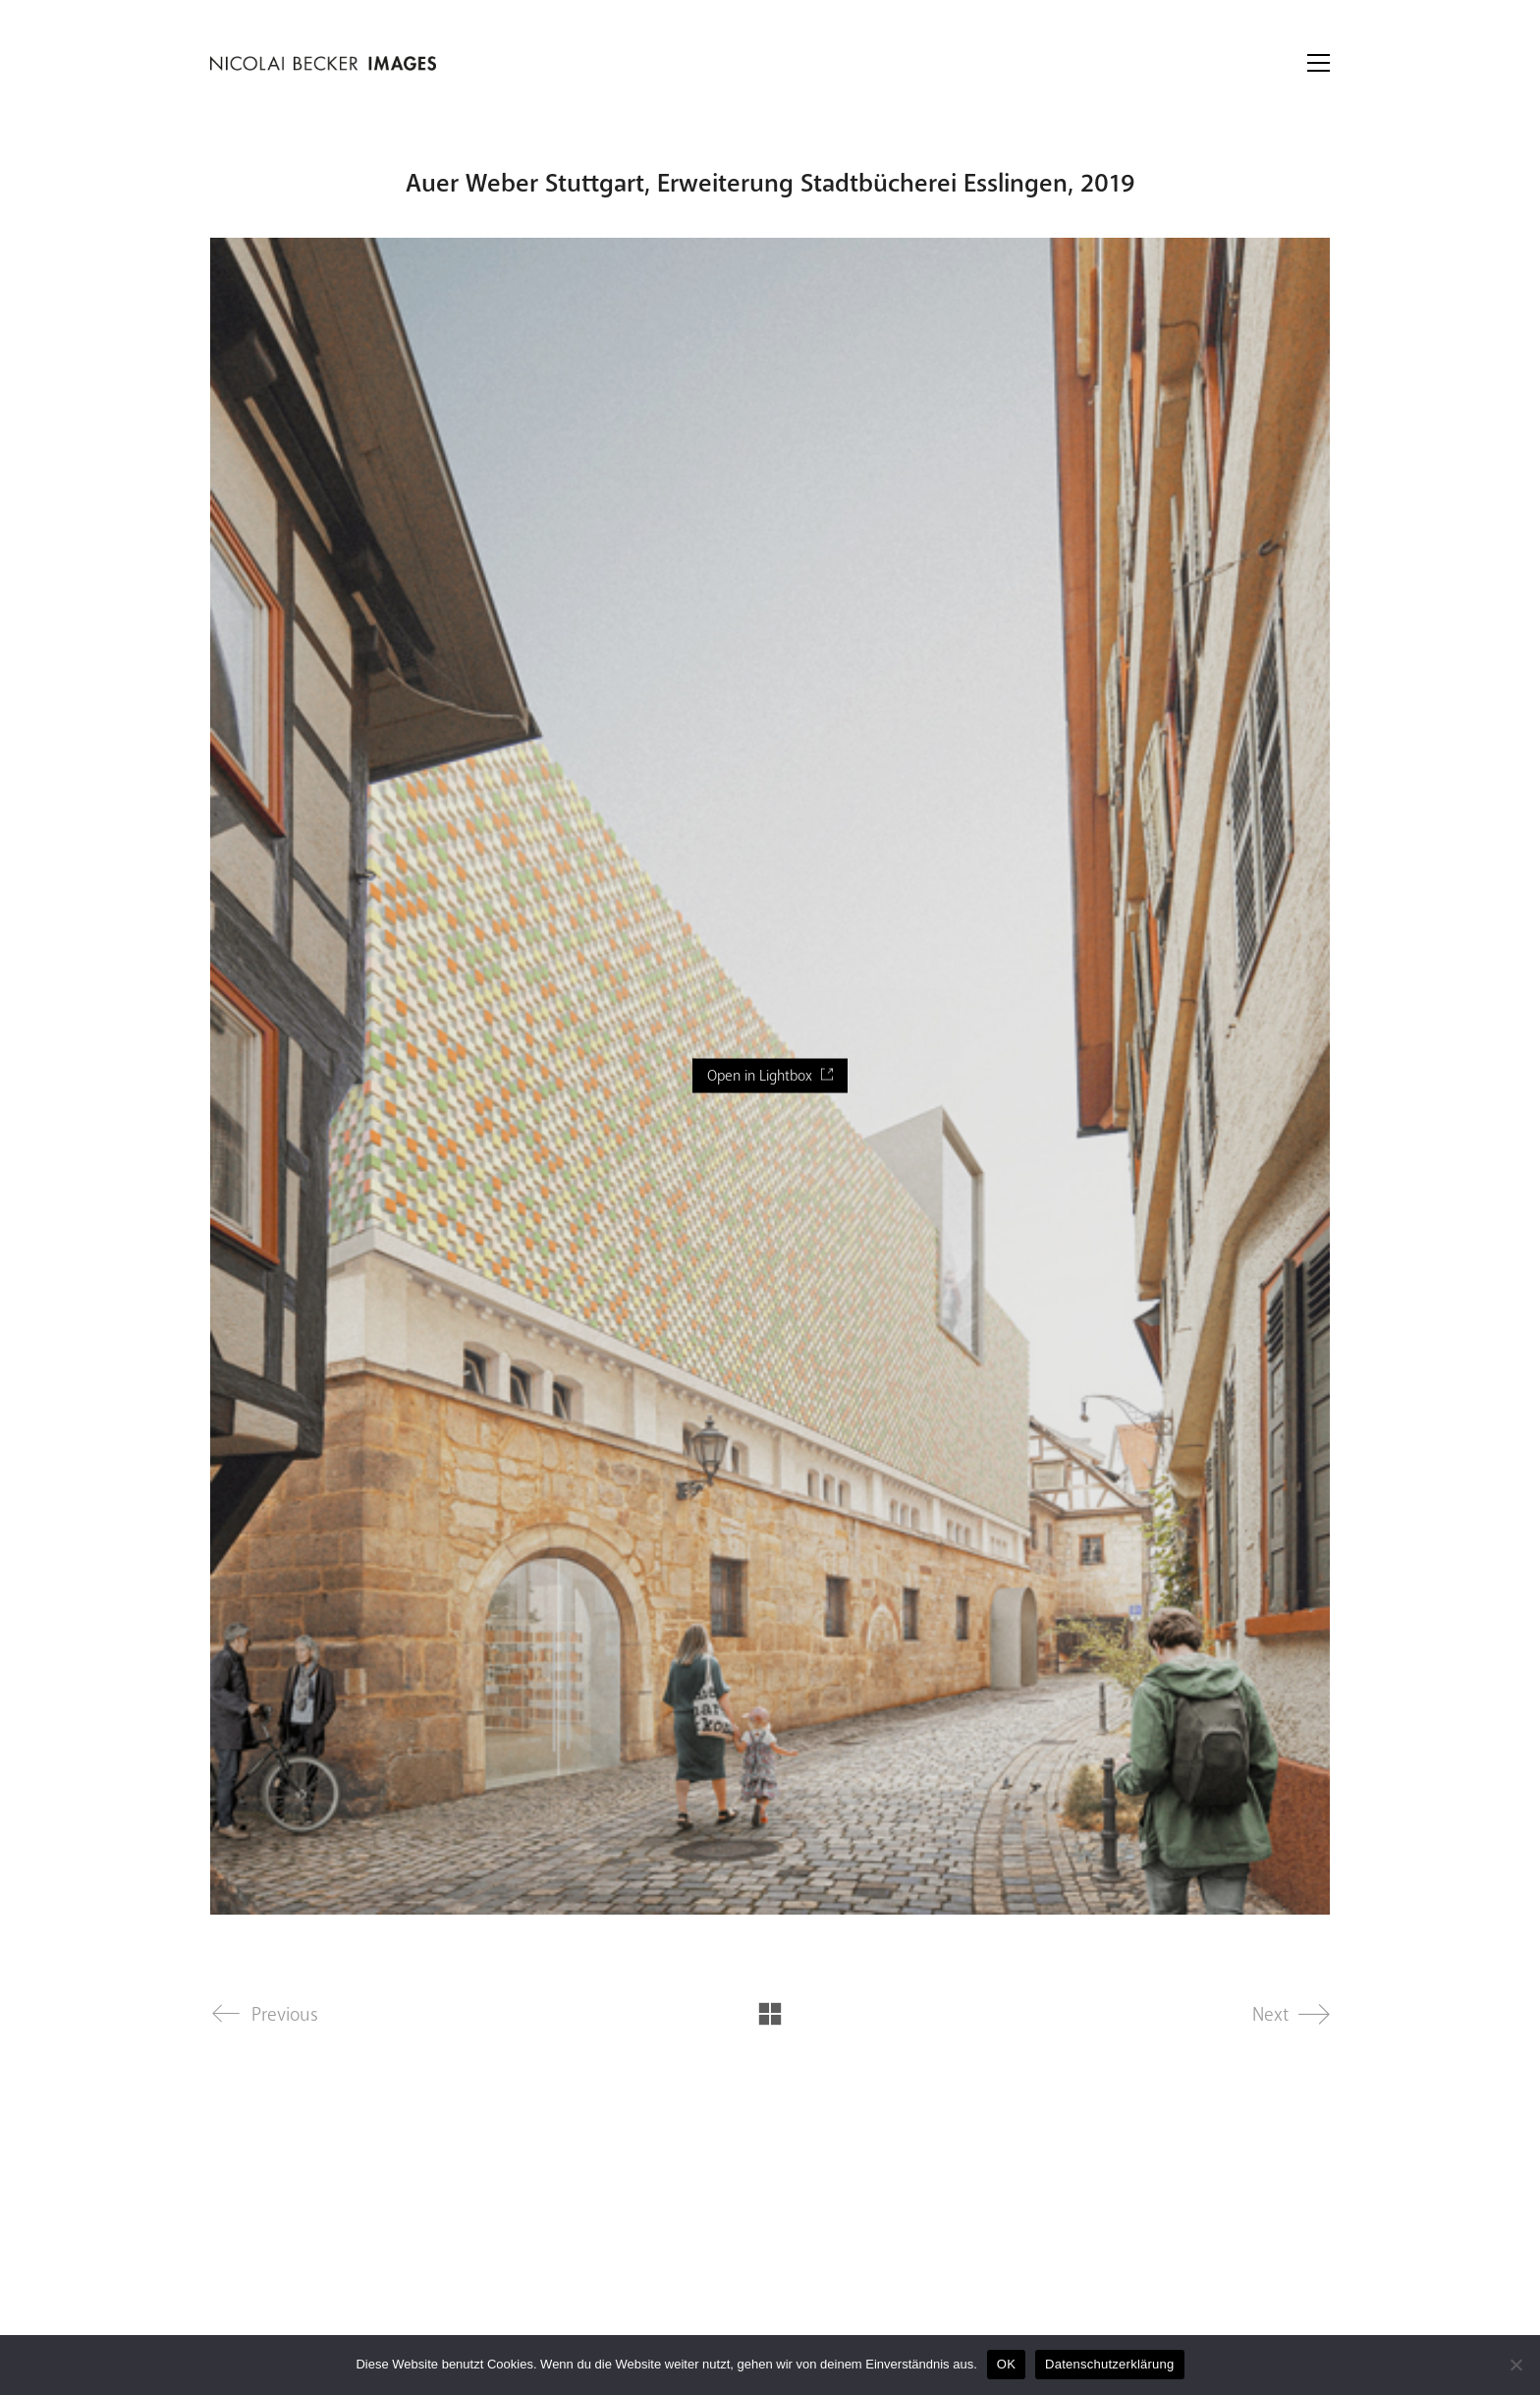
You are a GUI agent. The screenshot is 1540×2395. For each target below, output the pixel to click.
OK (1006, 2364)
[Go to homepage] (323, 63)
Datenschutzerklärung (1109, 2364)
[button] (1318, 63)
